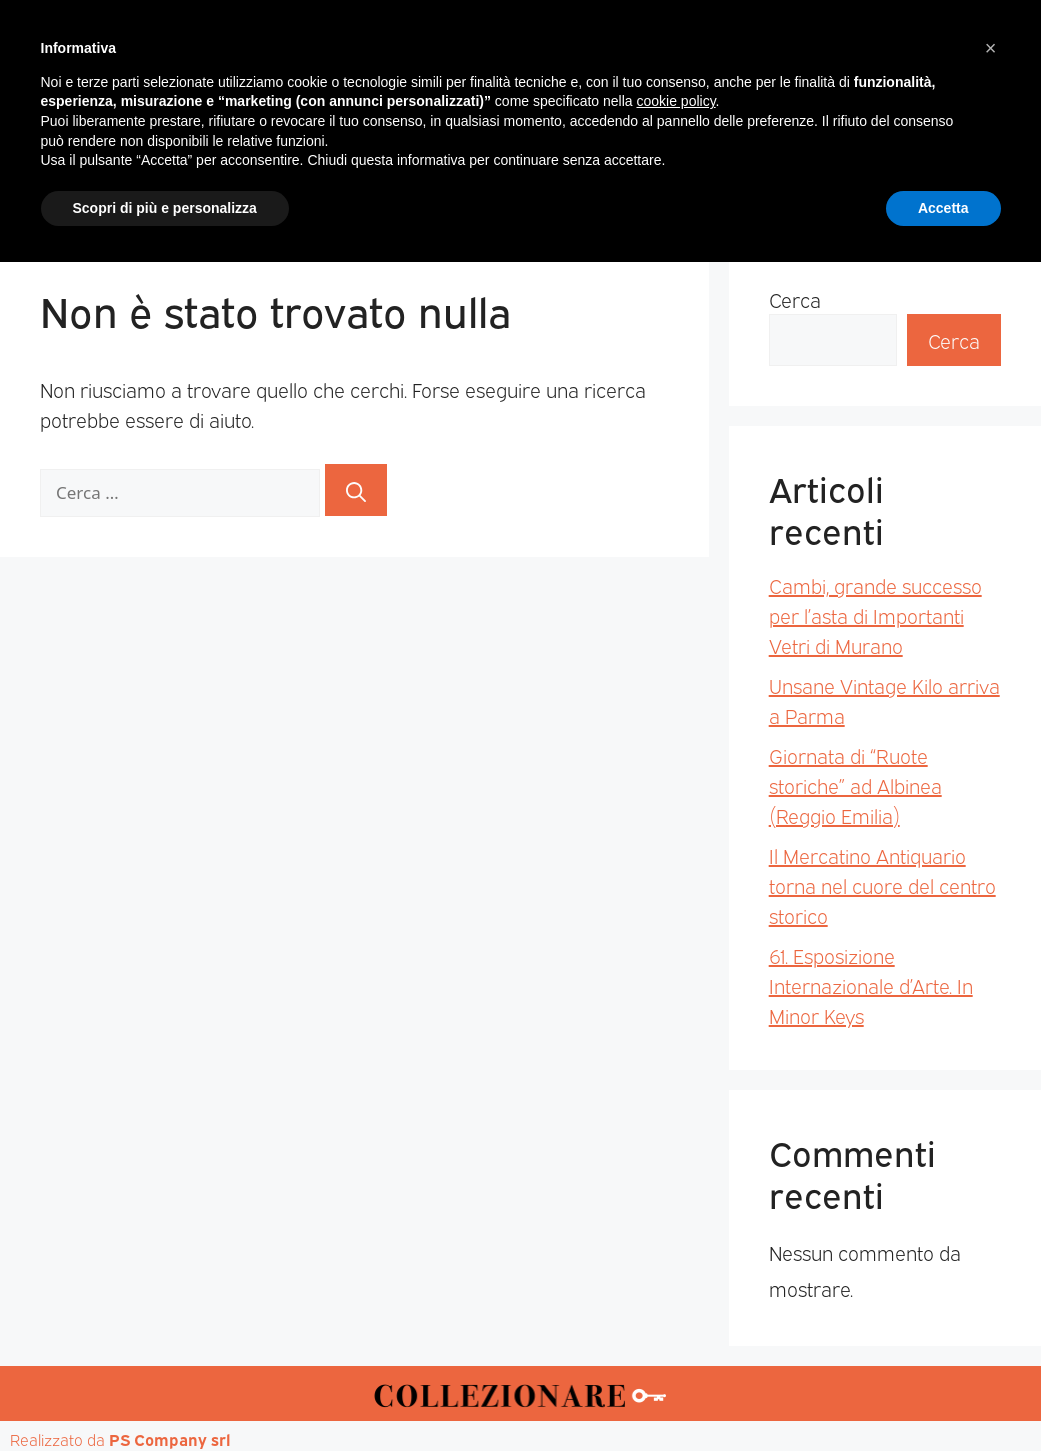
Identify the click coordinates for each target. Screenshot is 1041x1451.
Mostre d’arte (635, 191)
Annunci (917, 191)
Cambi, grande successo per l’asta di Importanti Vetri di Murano (875, 615)
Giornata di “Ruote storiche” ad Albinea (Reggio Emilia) (855, 785)
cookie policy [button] (675, 1290)
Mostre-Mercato (477, 191)
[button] (991, 1237)
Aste (742, 191)
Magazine (223, 191)
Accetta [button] (943, 1396)
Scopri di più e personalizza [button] (165, 1396)
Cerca (795, 299)
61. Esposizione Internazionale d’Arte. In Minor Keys (871, 985)
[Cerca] (356, 490)
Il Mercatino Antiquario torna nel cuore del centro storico (882, 885)
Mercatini (337, 191)
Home (125, 191)
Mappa (821, 191)
